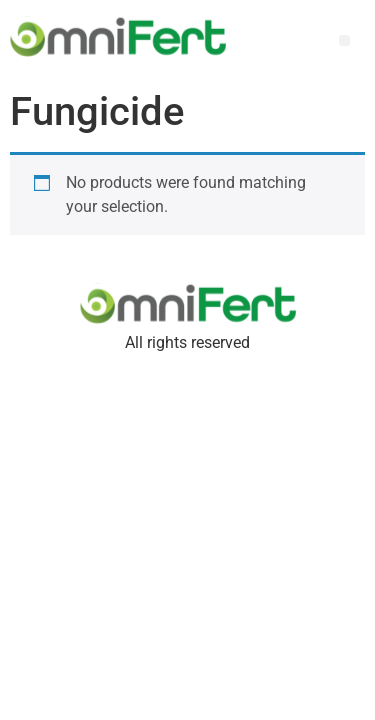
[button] (344, 40)
